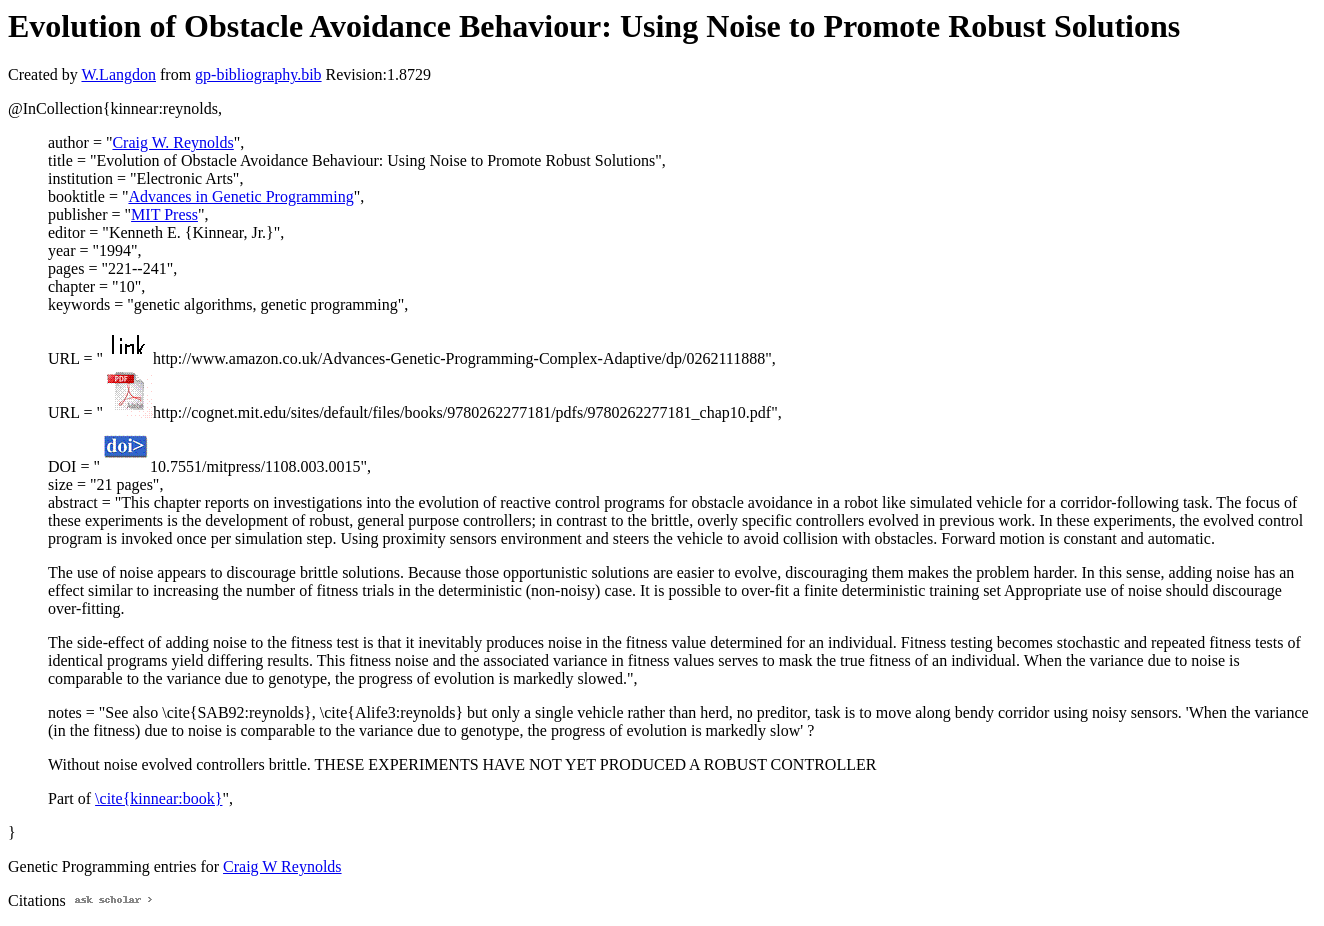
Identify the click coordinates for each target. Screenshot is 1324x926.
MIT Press (164, 214)
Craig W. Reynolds (172, 142)
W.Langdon (118, 74)
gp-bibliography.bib (258, 74)
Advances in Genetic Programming (240, 196)
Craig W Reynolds (282, 866)
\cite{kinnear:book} (158, 798)
